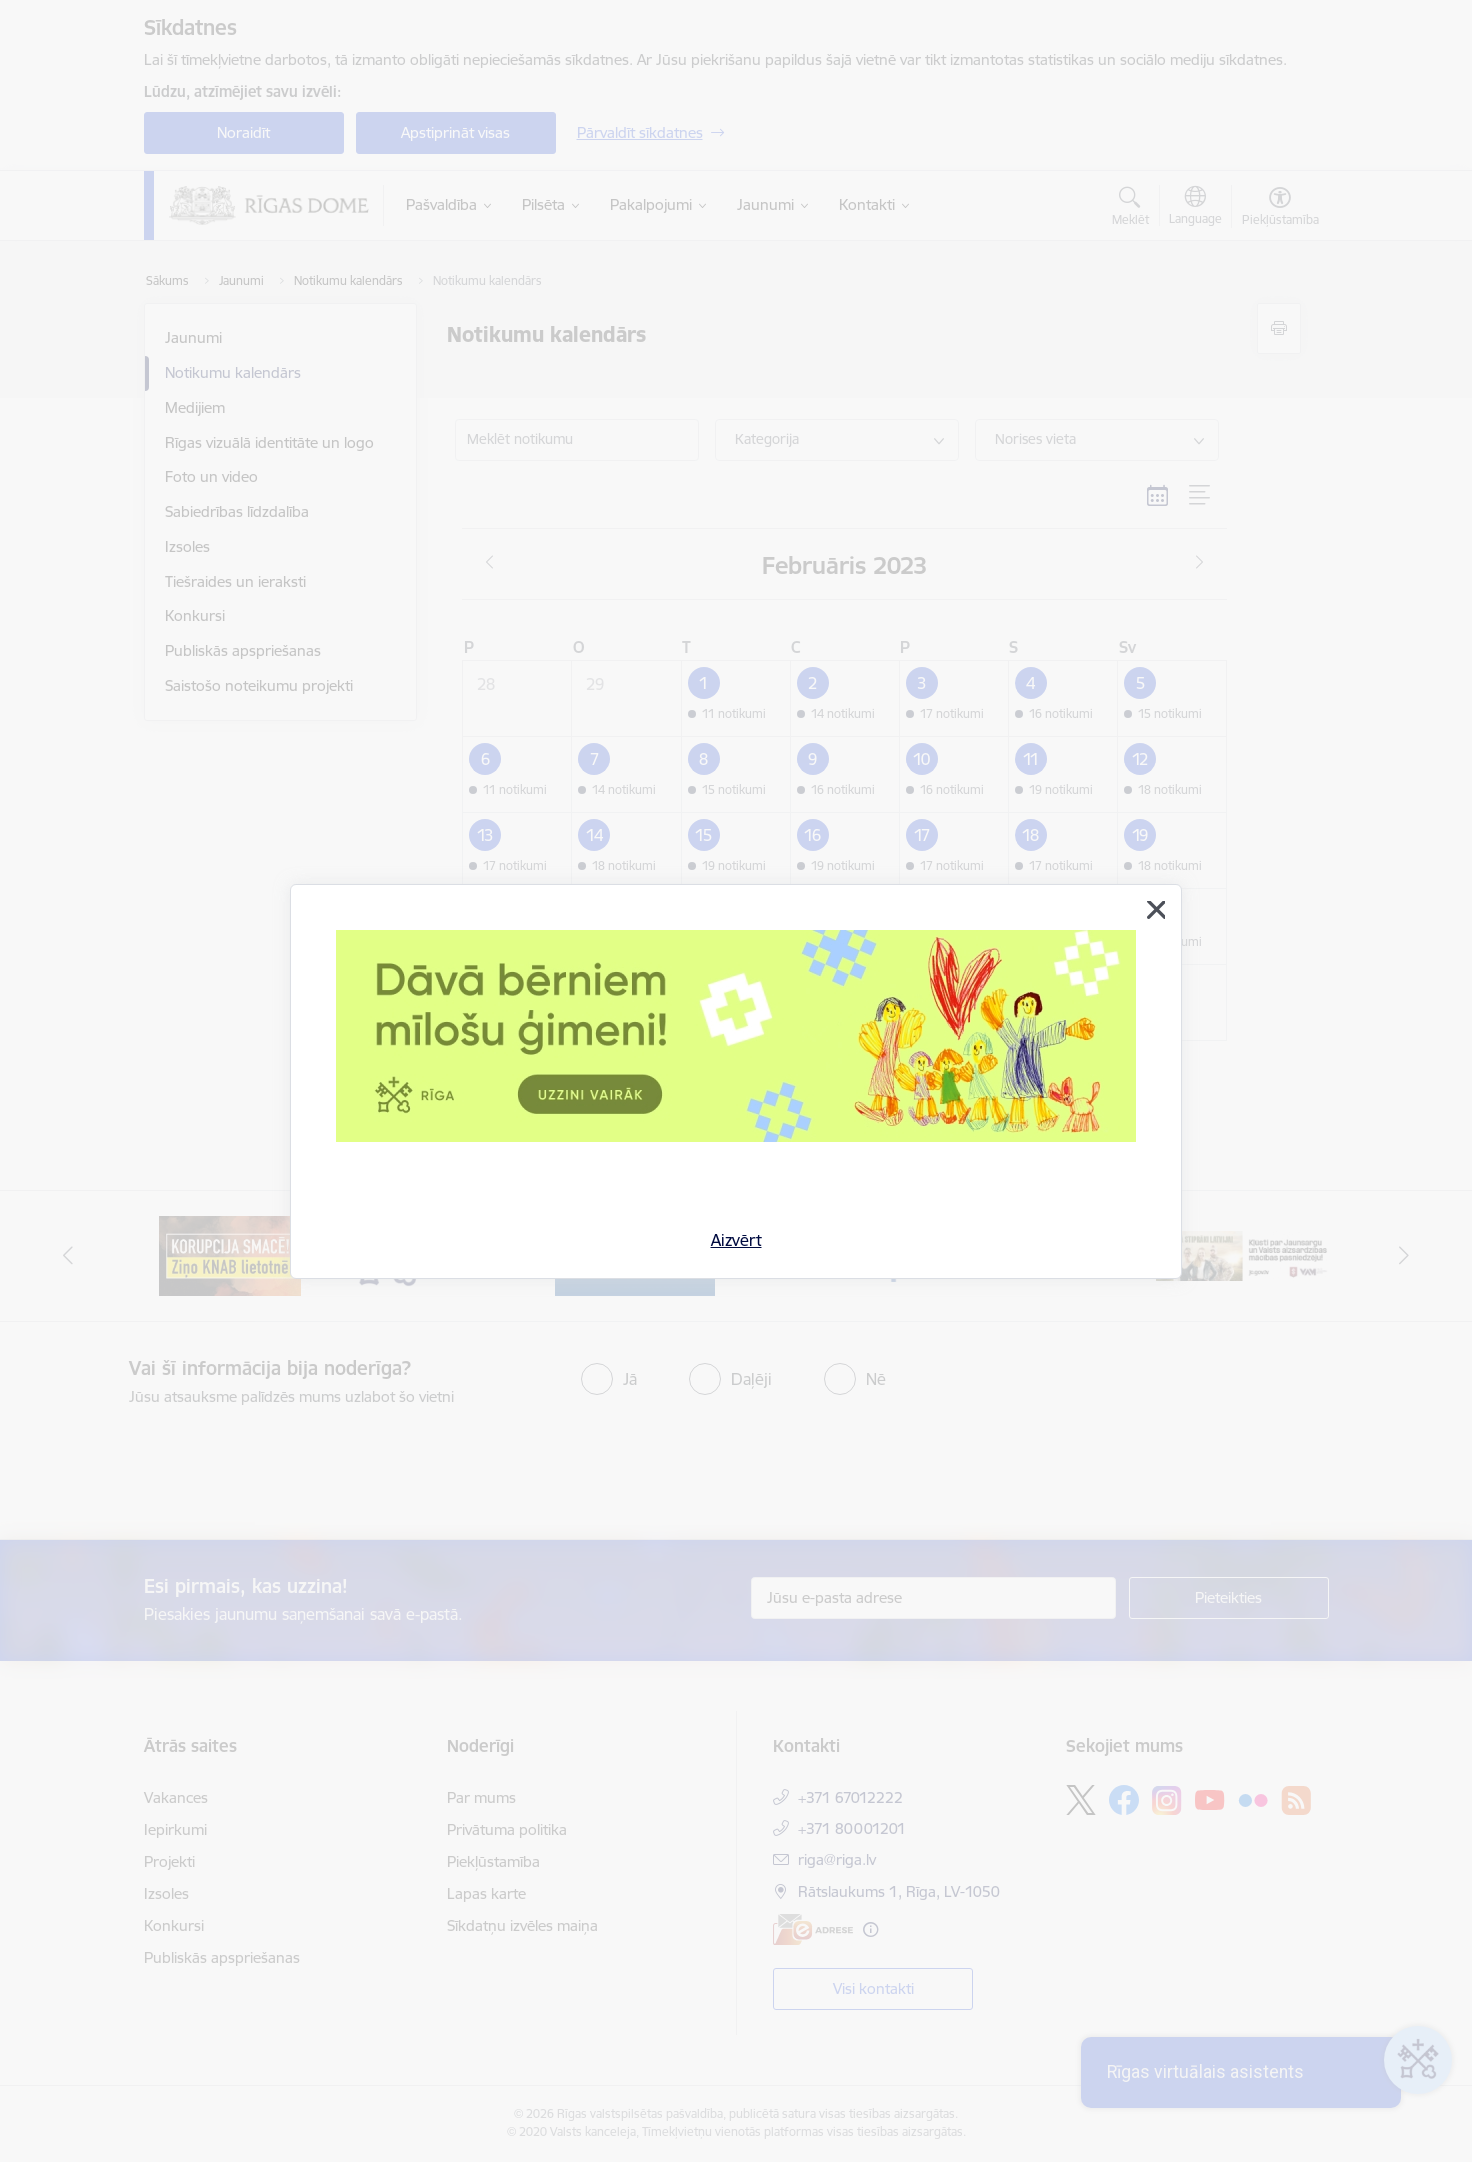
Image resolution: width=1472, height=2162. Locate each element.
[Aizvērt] (1156, 910)
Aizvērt (736, 1240)
